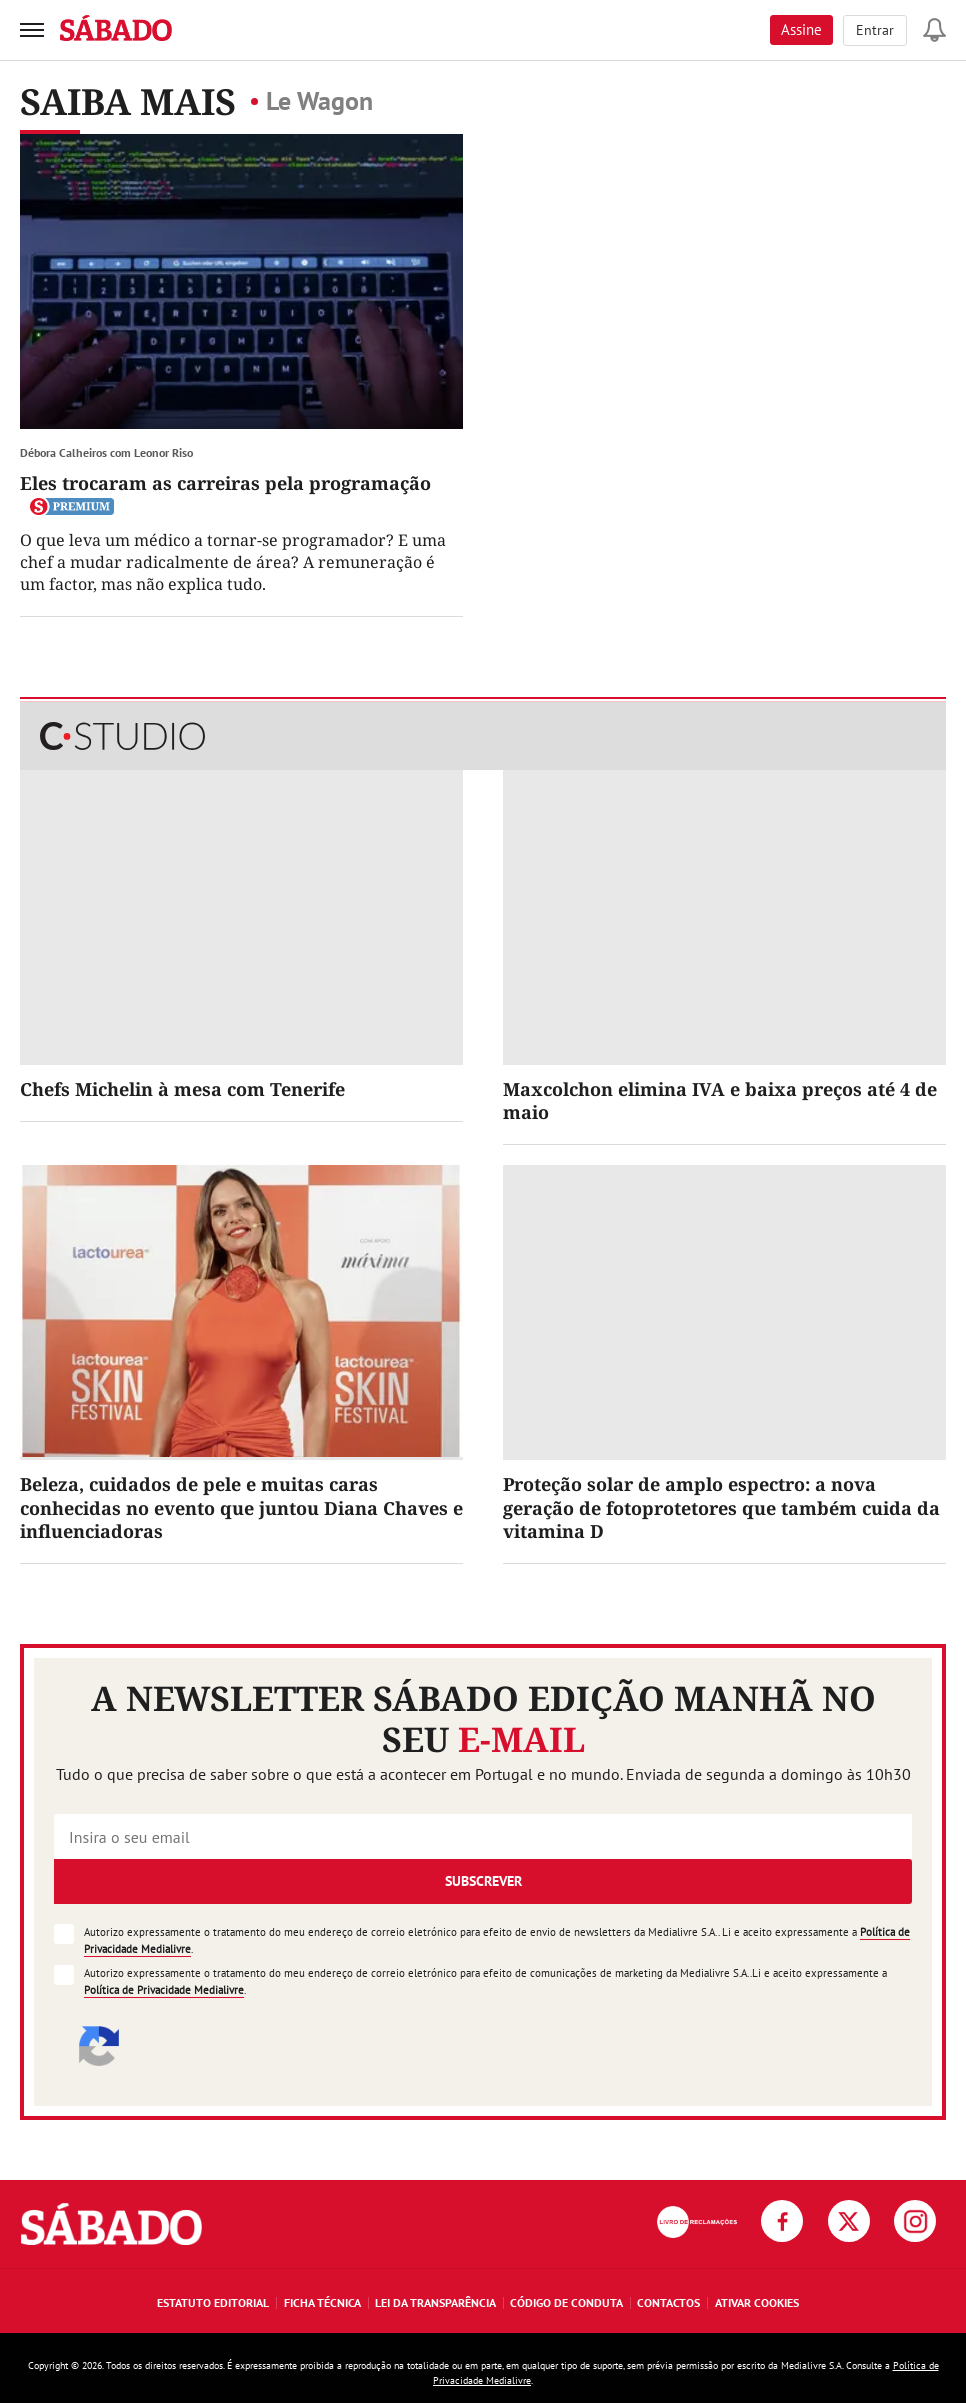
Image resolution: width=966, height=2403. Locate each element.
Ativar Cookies (757, 2302)
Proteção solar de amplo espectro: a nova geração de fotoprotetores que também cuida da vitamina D (721, 1507)
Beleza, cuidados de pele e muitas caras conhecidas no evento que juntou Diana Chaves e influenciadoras (241, 1507)
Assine (801, 29)
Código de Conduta (566, 2302)
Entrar (875, 30)
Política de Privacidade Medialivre (164, 1990)
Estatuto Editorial (213, 2302)
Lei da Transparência (435, 2302)
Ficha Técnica (322, 2302)
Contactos (668, 2302)
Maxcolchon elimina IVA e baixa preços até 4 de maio (720, 1100)
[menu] (32, 30)
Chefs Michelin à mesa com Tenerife (182, 1089)
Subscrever (483, 1881)
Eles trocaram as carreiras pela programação (225, 483)
